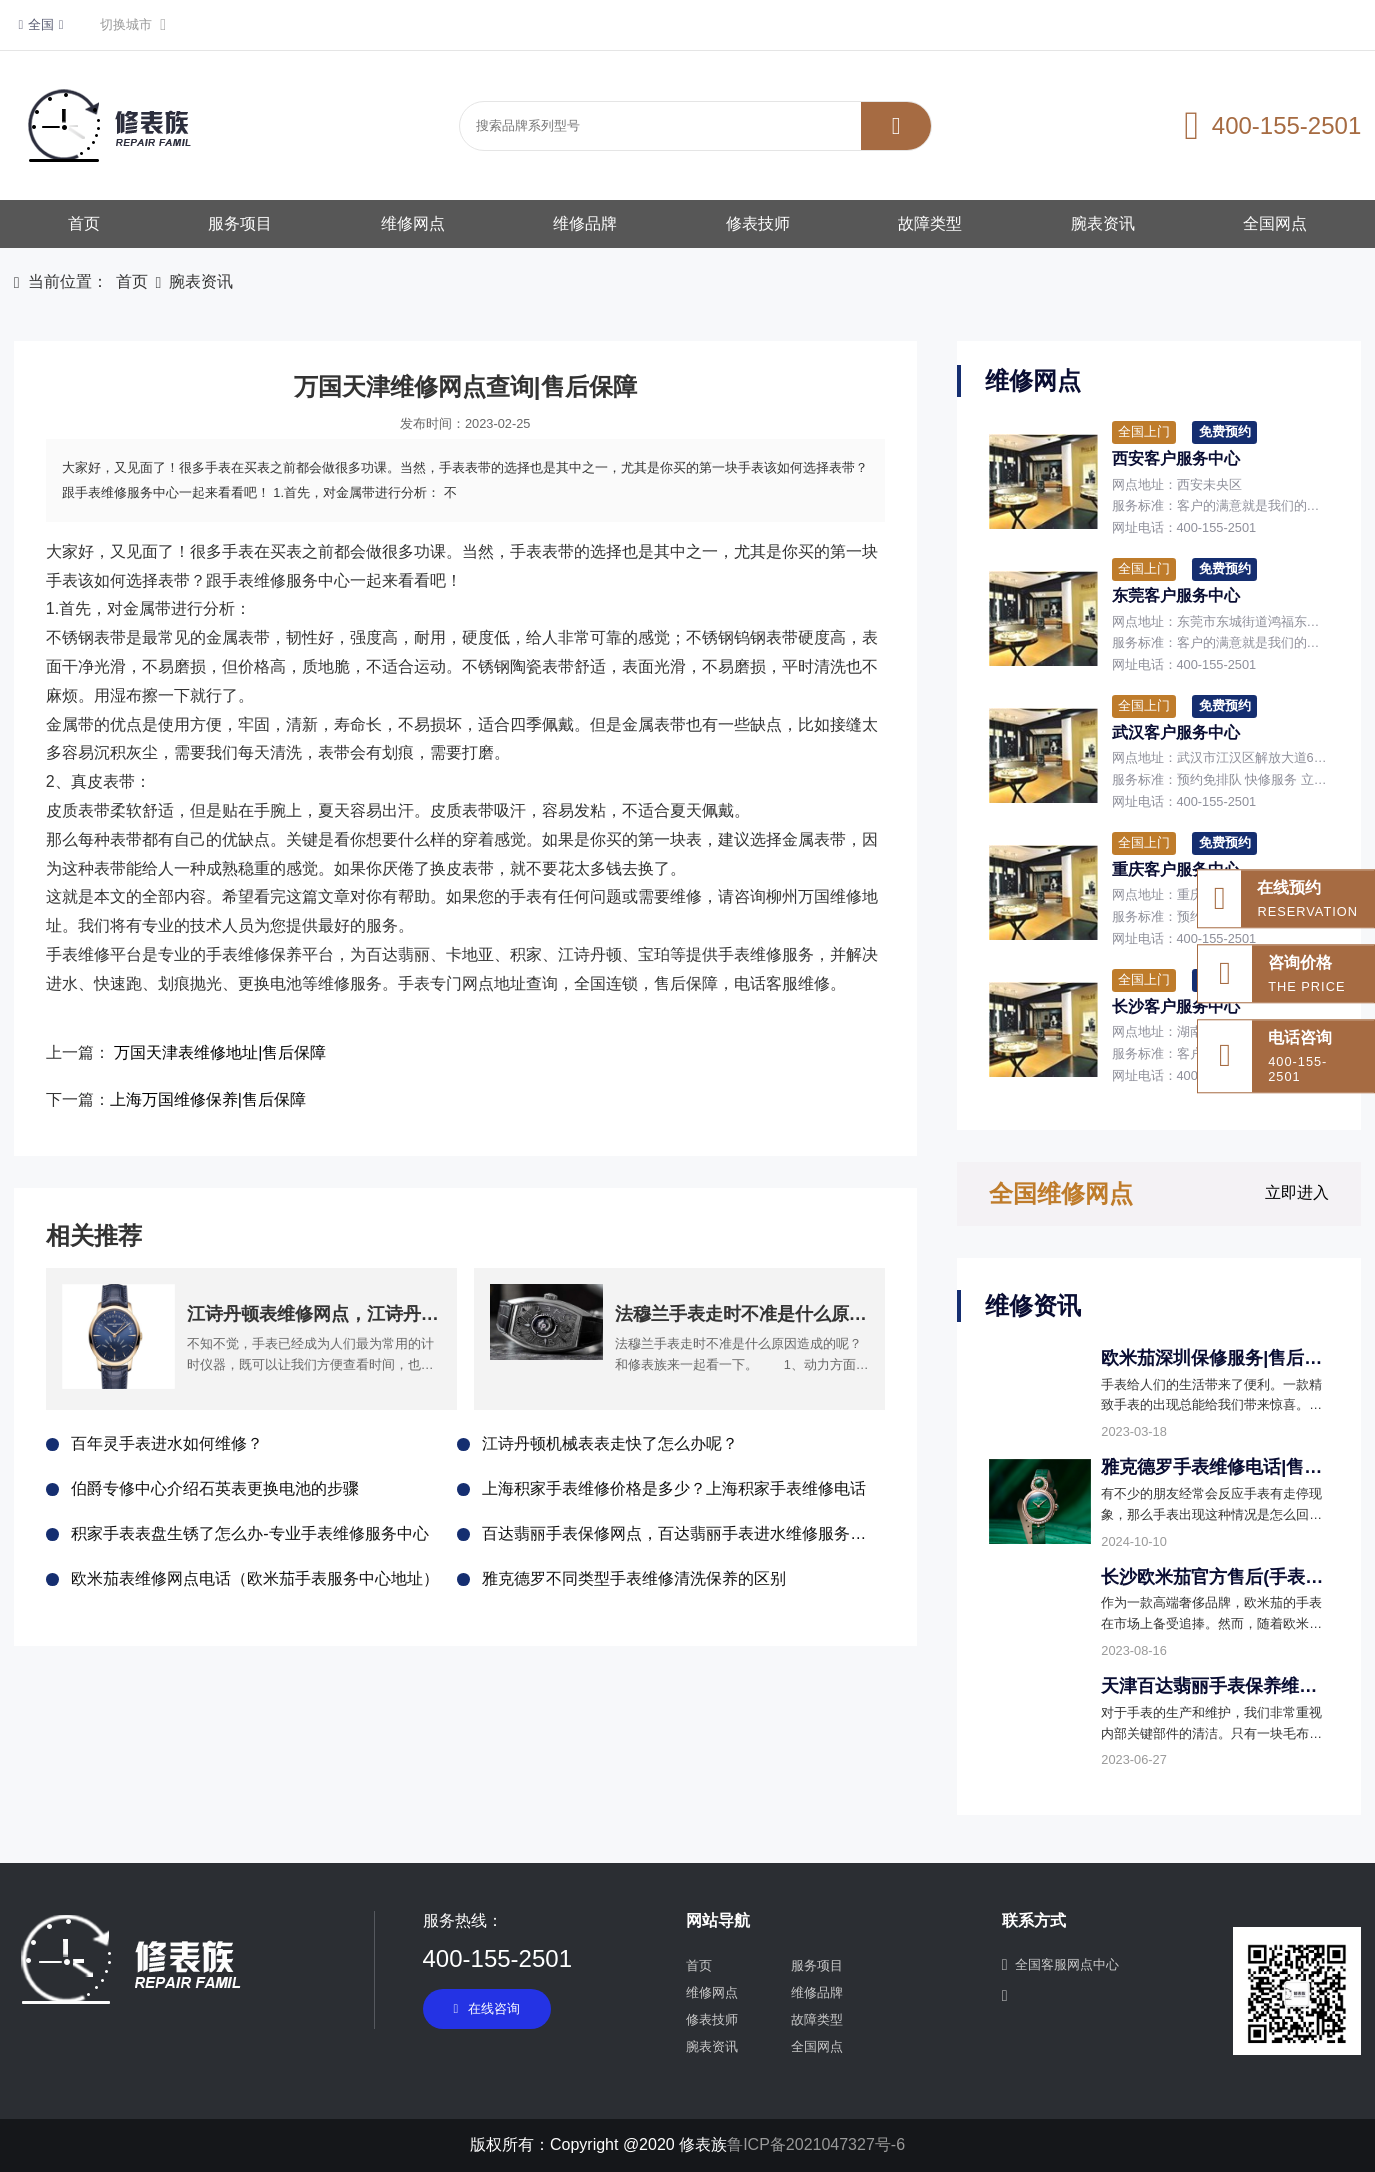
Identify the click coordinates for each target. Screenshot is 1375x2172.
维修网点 (413, 223)
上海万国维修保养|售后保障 (208, 1099)
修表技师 (758, 223)
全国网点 (1275, 223)
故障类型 (930, 223)
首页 (84, 223)
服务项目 (240, 223)
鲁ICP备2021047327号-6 (816, 2144)
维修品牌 (585, 223)
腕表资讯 (1103, 223)
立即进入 (1297, 1192)
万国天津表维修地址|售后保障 (220, 1052)
